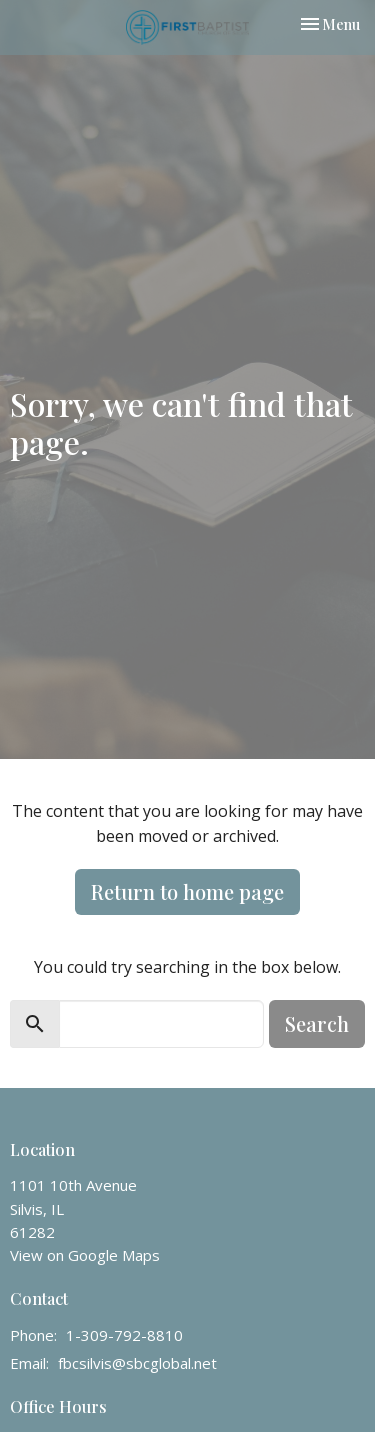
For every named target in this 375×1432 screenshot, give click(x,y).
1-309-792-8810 (124, 1335)
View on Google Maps (85, 1255)
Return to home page (187, 891)
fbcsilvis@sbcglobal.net (137, 1363)
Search (317, 1023)
